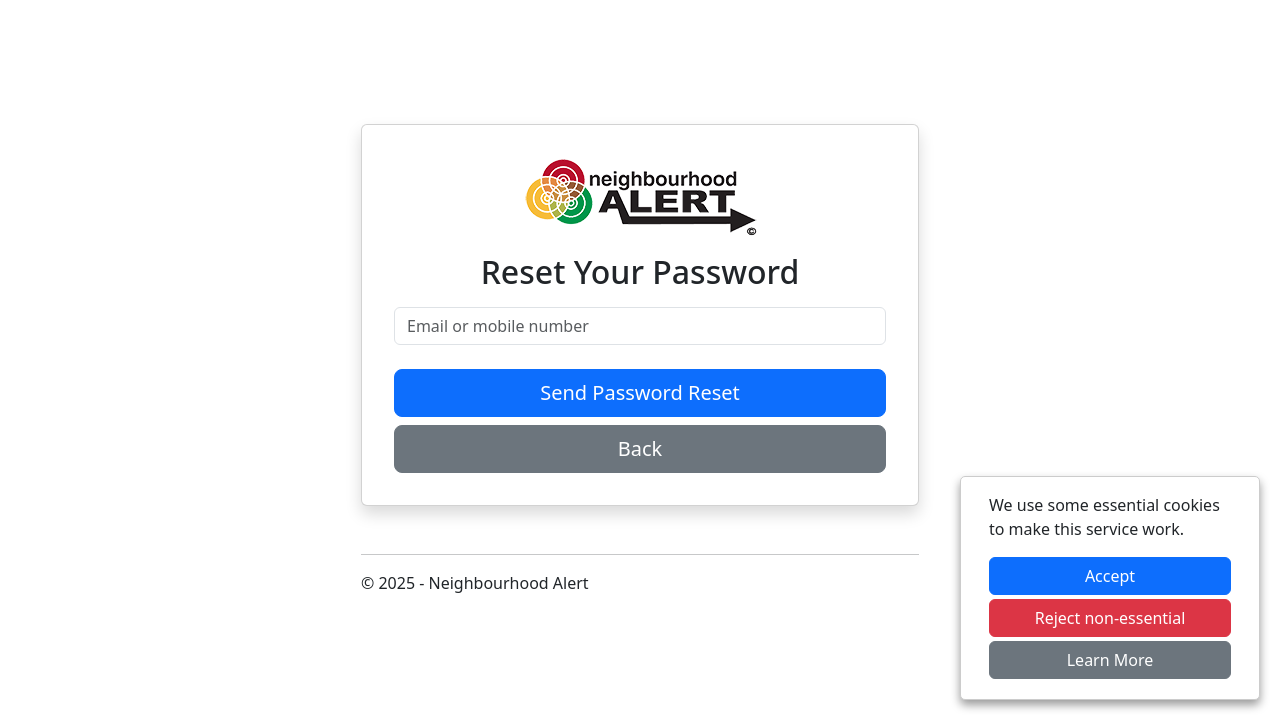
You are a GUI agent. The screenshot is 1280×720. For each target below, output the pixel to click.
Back (640, 448)
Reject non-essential (1110, 618)
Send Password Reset (640, 392)
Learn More (1110, 660)
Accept (1110, 576)
